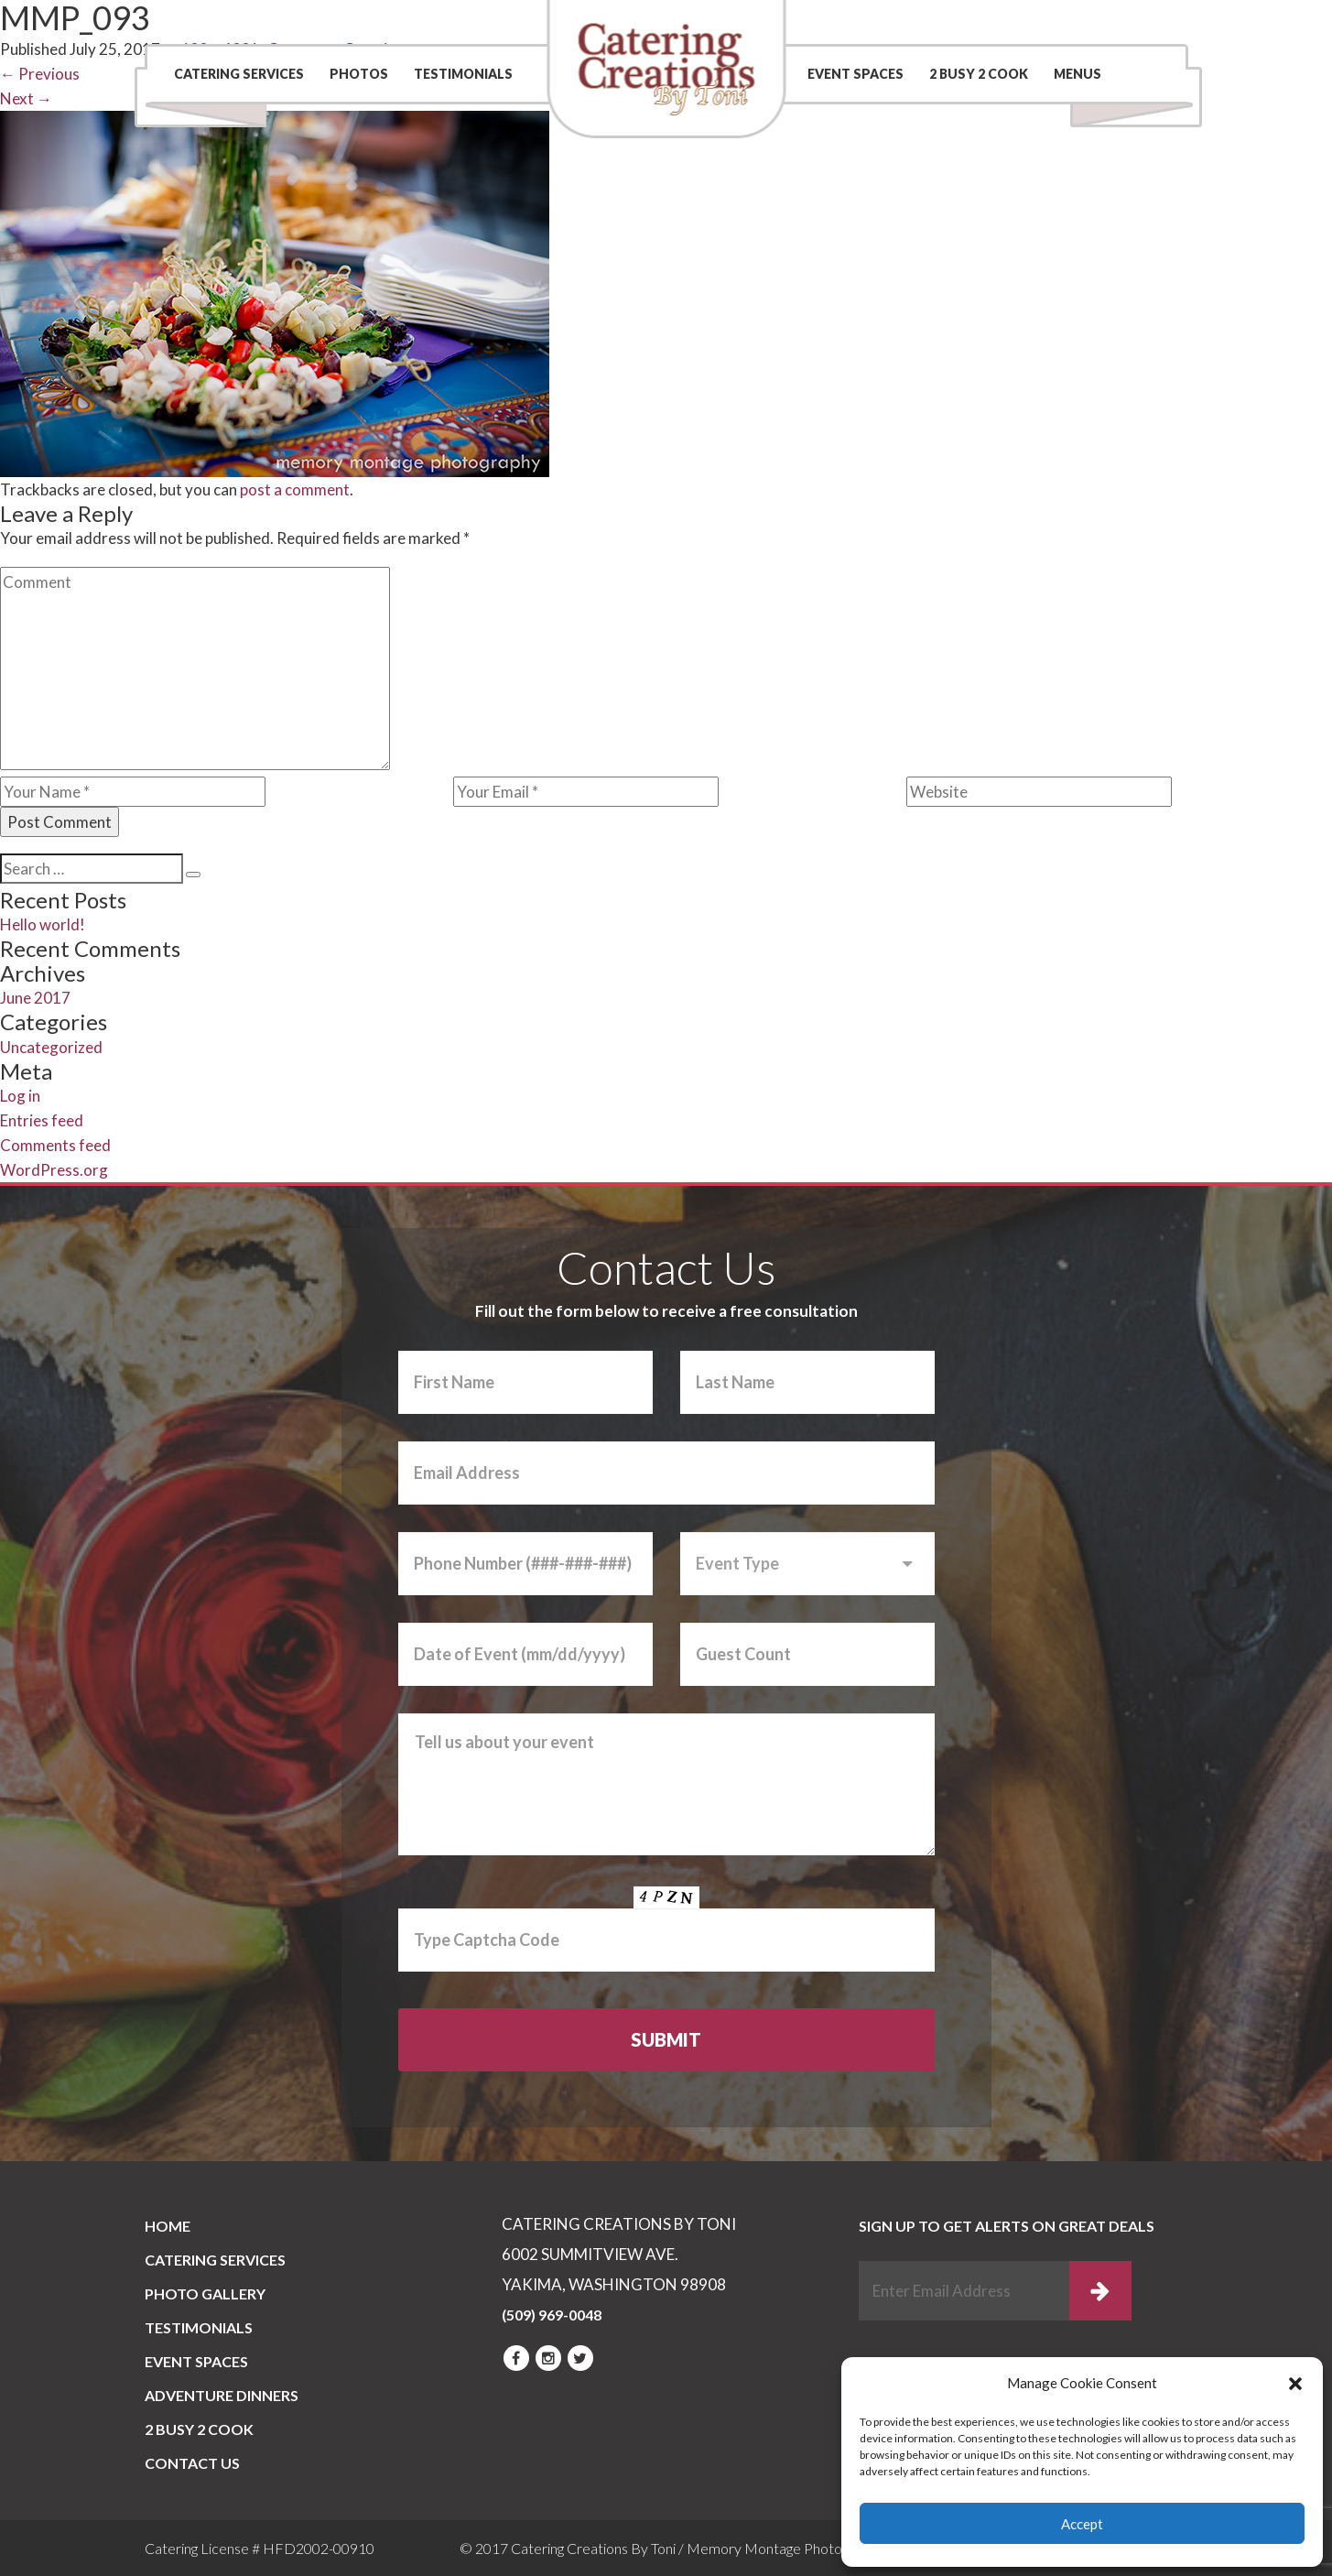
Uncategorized (51, 1047)
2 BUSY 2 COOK (978, 74)
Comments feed (55, 1145)
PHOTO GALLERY (205, 2293)
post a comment (295, 489)
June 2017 (35, 997)
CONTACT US (192, 2463)
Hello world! (42, 924)
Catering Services (239, 74)
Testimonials (463, 74)
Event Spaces (855, 74)
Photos (359, 74)
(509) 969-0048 (1090, 22)
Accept (1082, 2524)
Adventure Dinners (221, 2395)
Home (167, 2225)
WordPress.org (54, 1169)
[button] (1295, 2384)
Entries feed (41, 1120)
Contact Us (911, 22)
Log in (20, 1095)
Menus (1077, 74)
